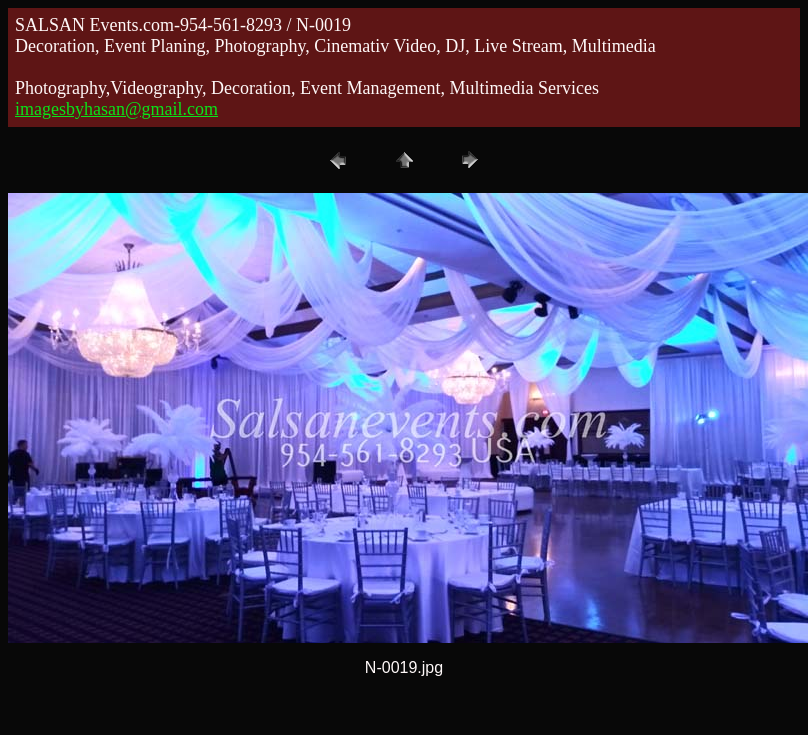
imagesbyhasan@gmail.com (116, 109)
